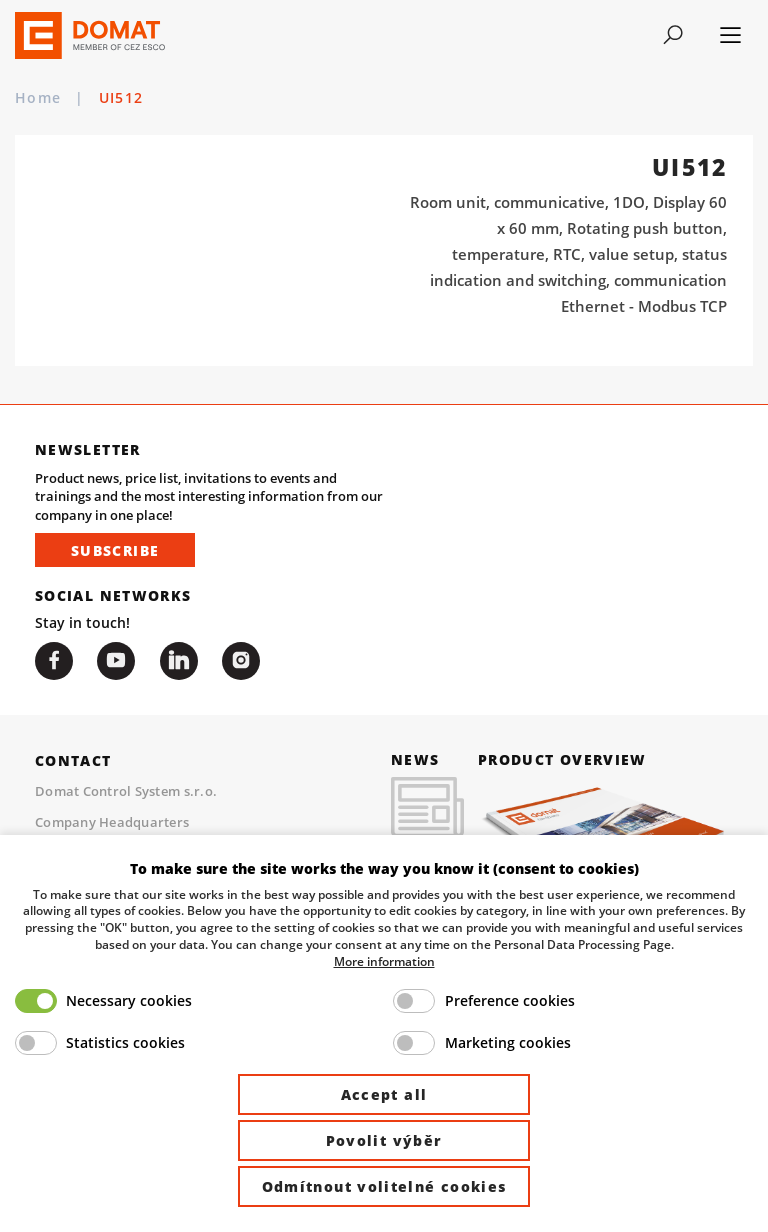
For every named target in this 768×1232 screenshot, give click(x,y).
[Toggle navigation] (673, 35)
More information (384, 961)
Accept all (384, 1094)
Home (38, 98)
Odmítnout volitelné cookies (384, 1186)
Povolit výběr (384, 1140)
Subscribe (115, 550)
